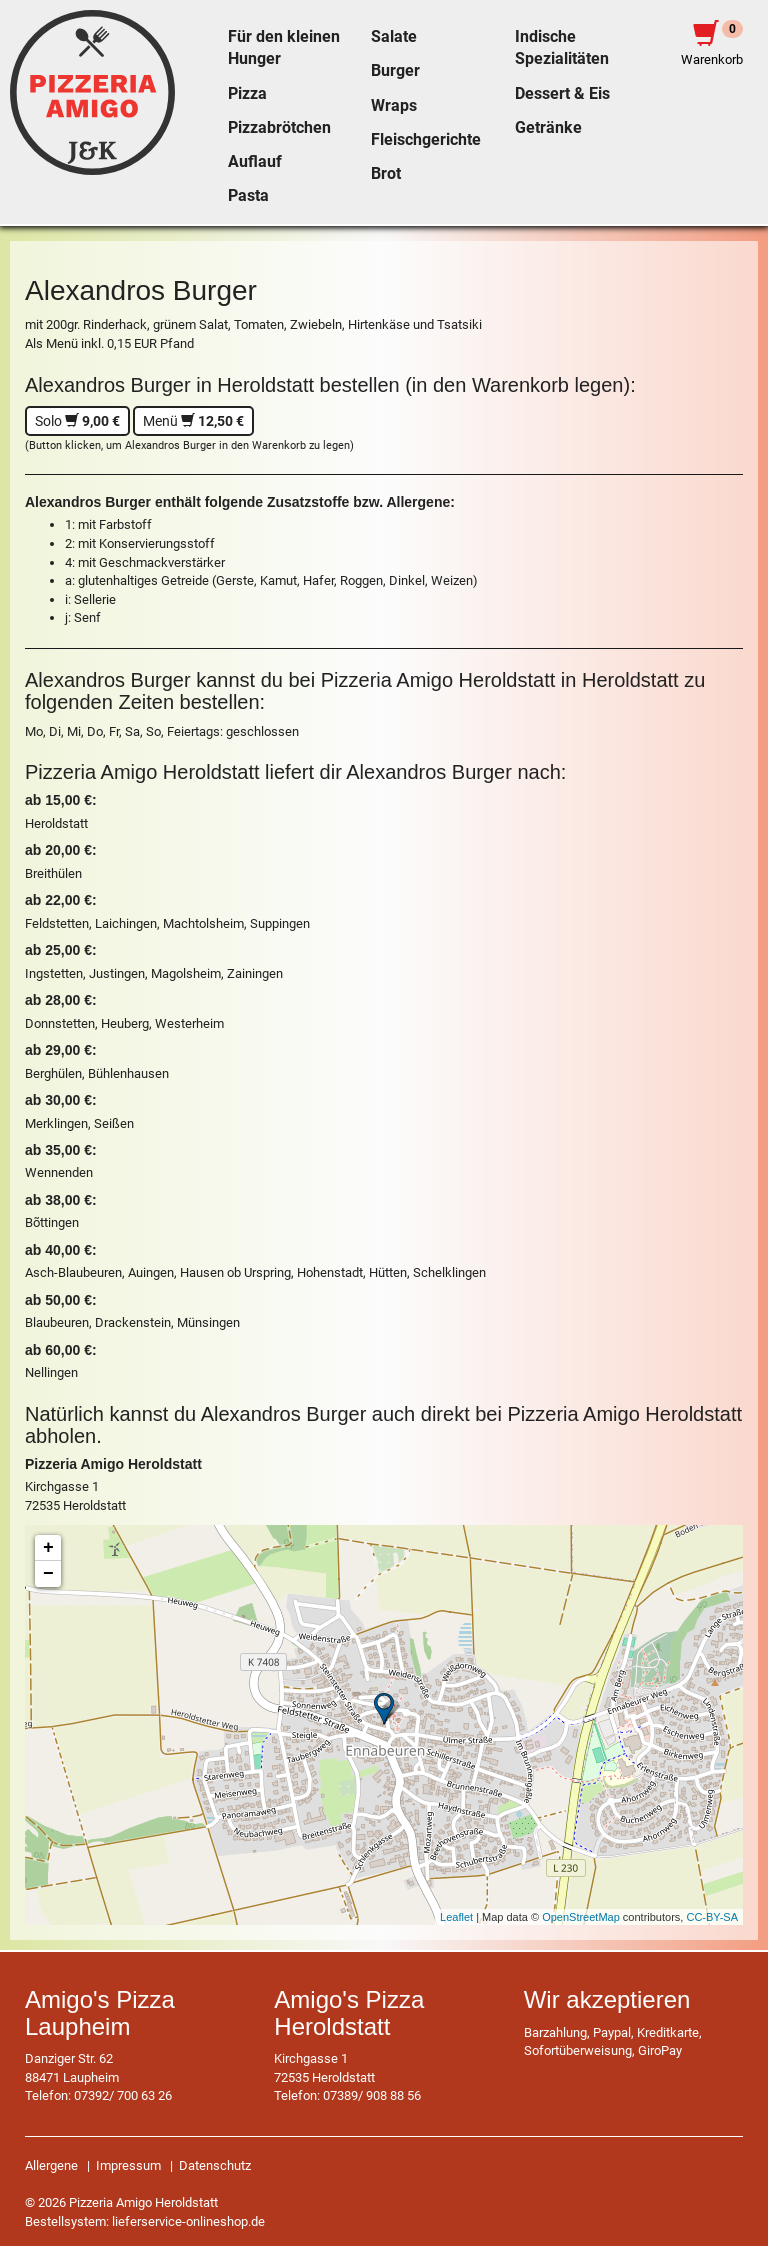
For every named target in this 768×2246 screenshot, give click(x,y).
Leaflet (456, 1917)
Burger (395, 71)
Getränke (548, 128)
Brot (386, 174)
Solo (77, 421)
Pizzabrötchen (279, 128)
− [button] (48, 1574)
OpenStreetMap (581, 1917)
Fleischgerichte (426, 140)
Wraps (394, 106)
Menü (193, 421)
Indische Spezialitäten (562, 48)
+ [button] (48, 1548)
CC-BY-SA (712, 1917)
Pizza (247, 94)
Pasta (248, 196)
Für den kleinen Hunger (284, 48)
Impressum (128, 2165)
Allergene (51, 2165)
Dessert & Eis (562, 94)
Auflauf (255, 162)
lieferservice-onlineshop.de (188, 2221)
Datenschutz (215, 2165)
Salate (394, 37)
